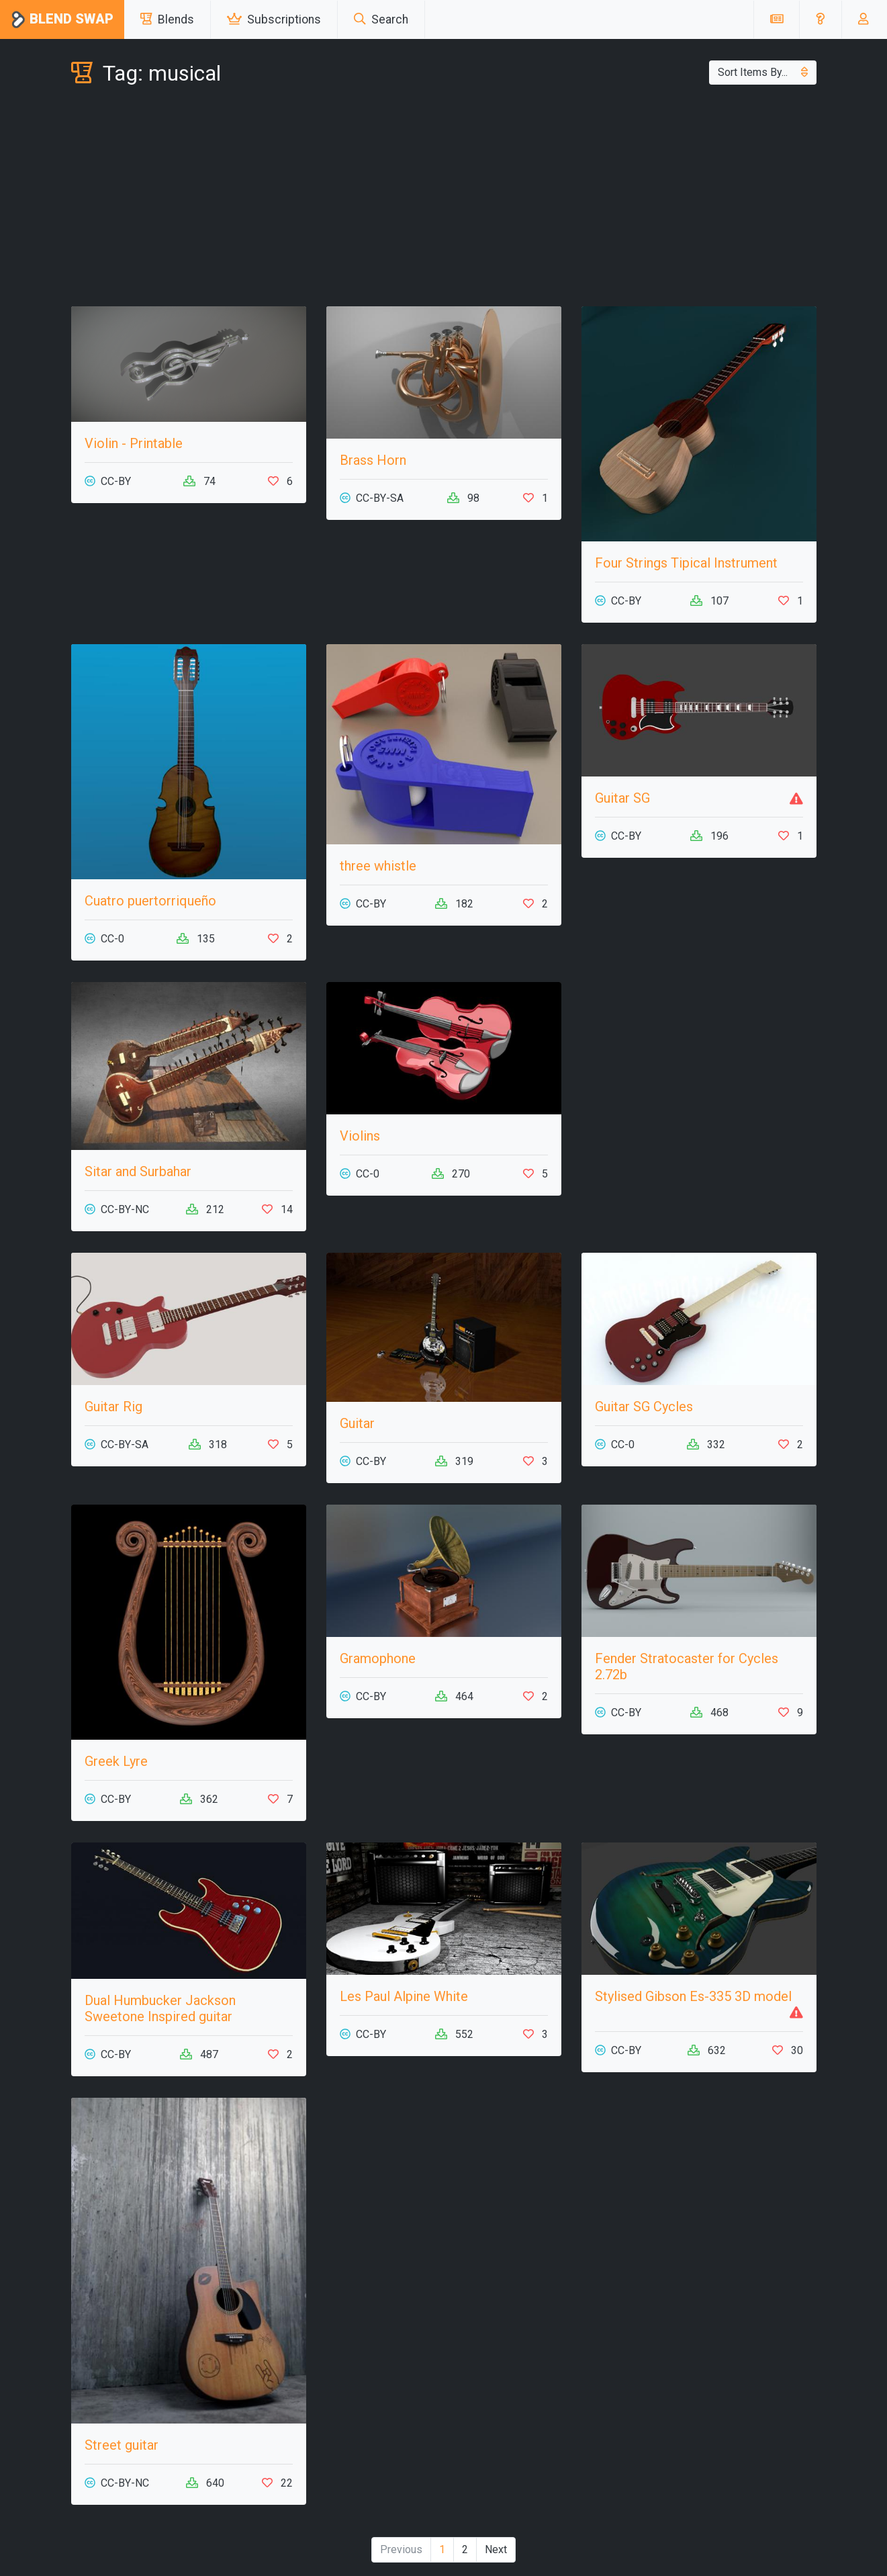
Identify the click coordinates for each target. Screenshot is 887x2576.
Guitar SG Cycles (644, 1406)
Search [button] (381, 19)
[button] (820, 19)
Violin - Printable (134, 443)
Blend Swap (62, 19)
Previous (401, 2549)
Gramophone (378, 1658)
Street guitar (121, 2445)
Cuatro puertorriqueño (150, 901)
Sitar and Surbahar (138, 1171)
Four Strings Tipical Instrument (686, 563)
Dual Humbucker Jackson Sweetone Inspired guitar (160, 2008)
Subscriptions (274, 19)
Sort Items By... (763, 72)
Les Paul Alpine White (404, 1996)
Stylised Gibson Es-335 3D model (693, 1996)
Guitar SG (622, 798)
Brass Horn (373, 460)
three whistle (378, 866)
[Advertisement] (443, 199)
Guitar (357, 1423)
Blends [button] (167, 19)
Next (496, 2549)
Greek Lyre (116, 1761)
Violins (360, 1136)
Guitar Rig (113, 1406)
